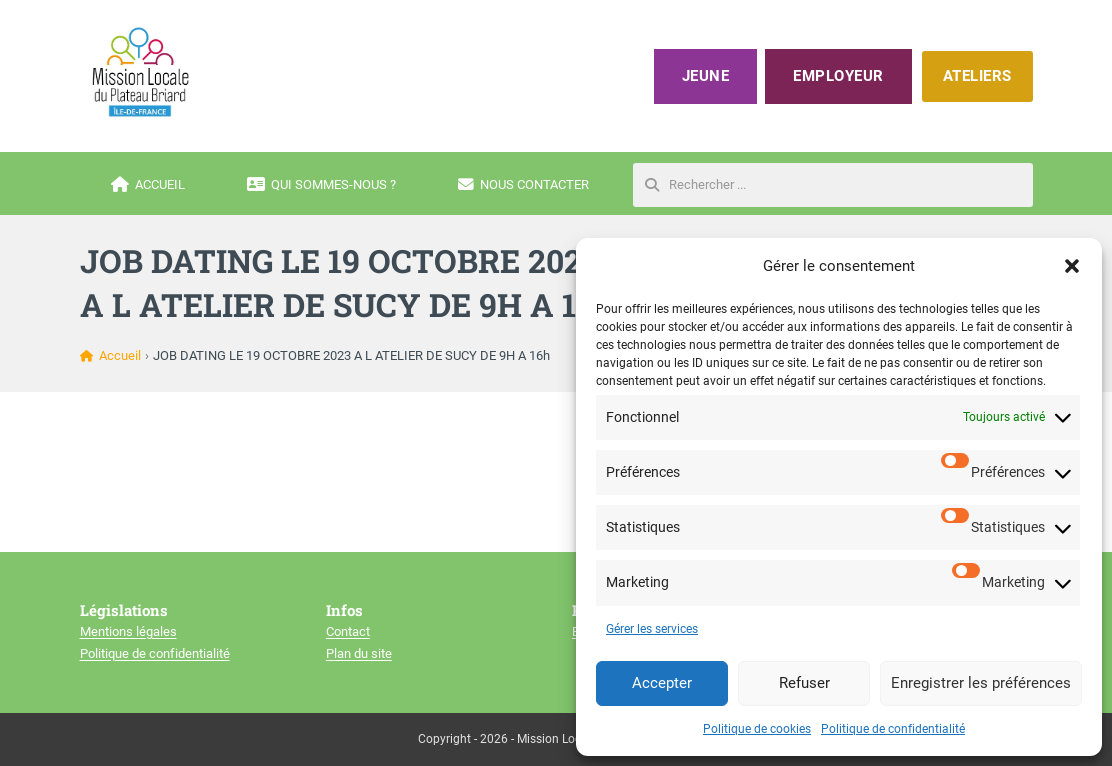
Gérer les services (652, 629)
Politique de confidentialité (893, 729)
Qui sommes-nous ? (321, 185)
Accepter (662, 683)
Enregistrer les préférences (981, 683)
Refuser (804, 683)
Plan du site (359, 653)
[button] (1072, 266)
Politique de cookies (757, 729)
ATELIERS (977, 76)
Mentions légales (128, 631)
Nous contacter (523, 185)
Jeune (706, 76)
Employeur (838, 76)
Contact (348, 631)
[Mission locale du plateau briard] (140, 72)
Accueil (148, 185)
